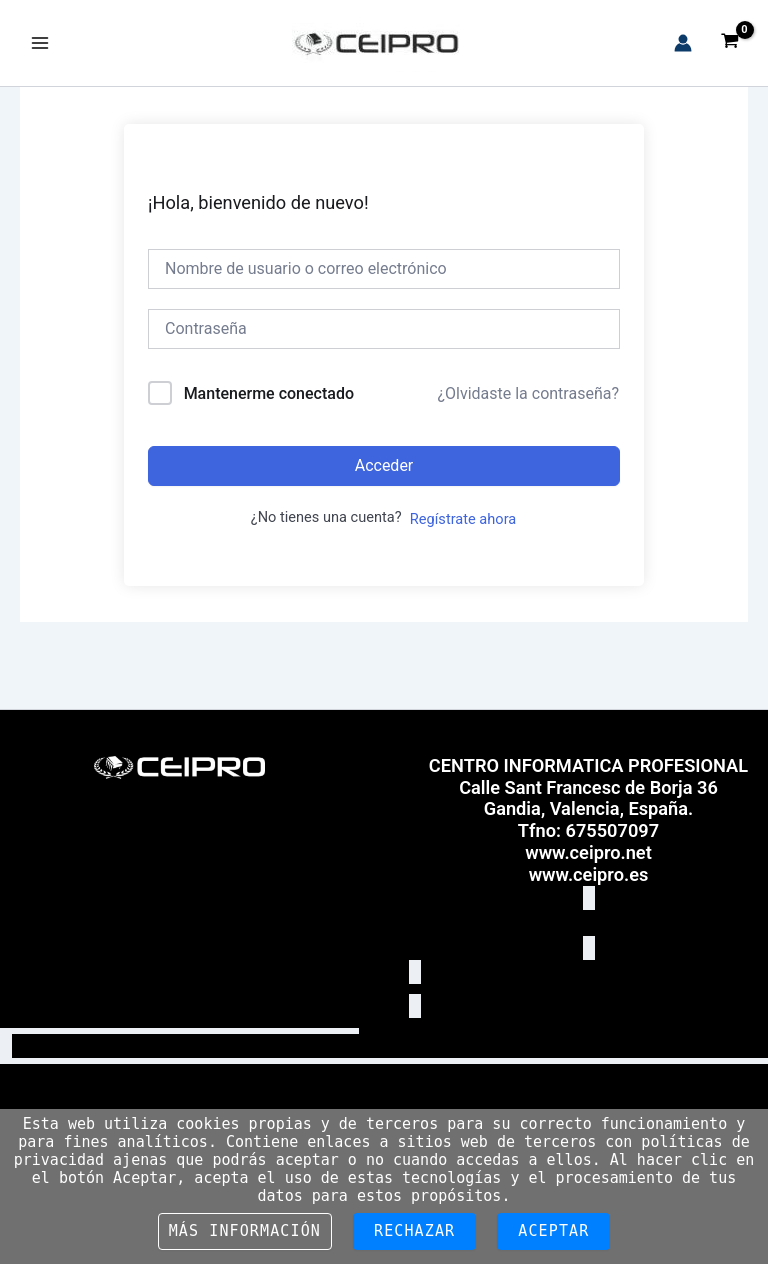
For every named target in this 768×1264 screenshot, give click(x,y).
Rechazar (414, 1231)
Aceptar (553, 1231)
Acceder (384, 465)
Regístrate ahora (463, 519)
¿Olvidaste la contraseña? (528, 393)
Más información (245, 1231)
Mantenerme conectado (269, 393)
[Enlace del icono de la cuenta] (683, 43)
